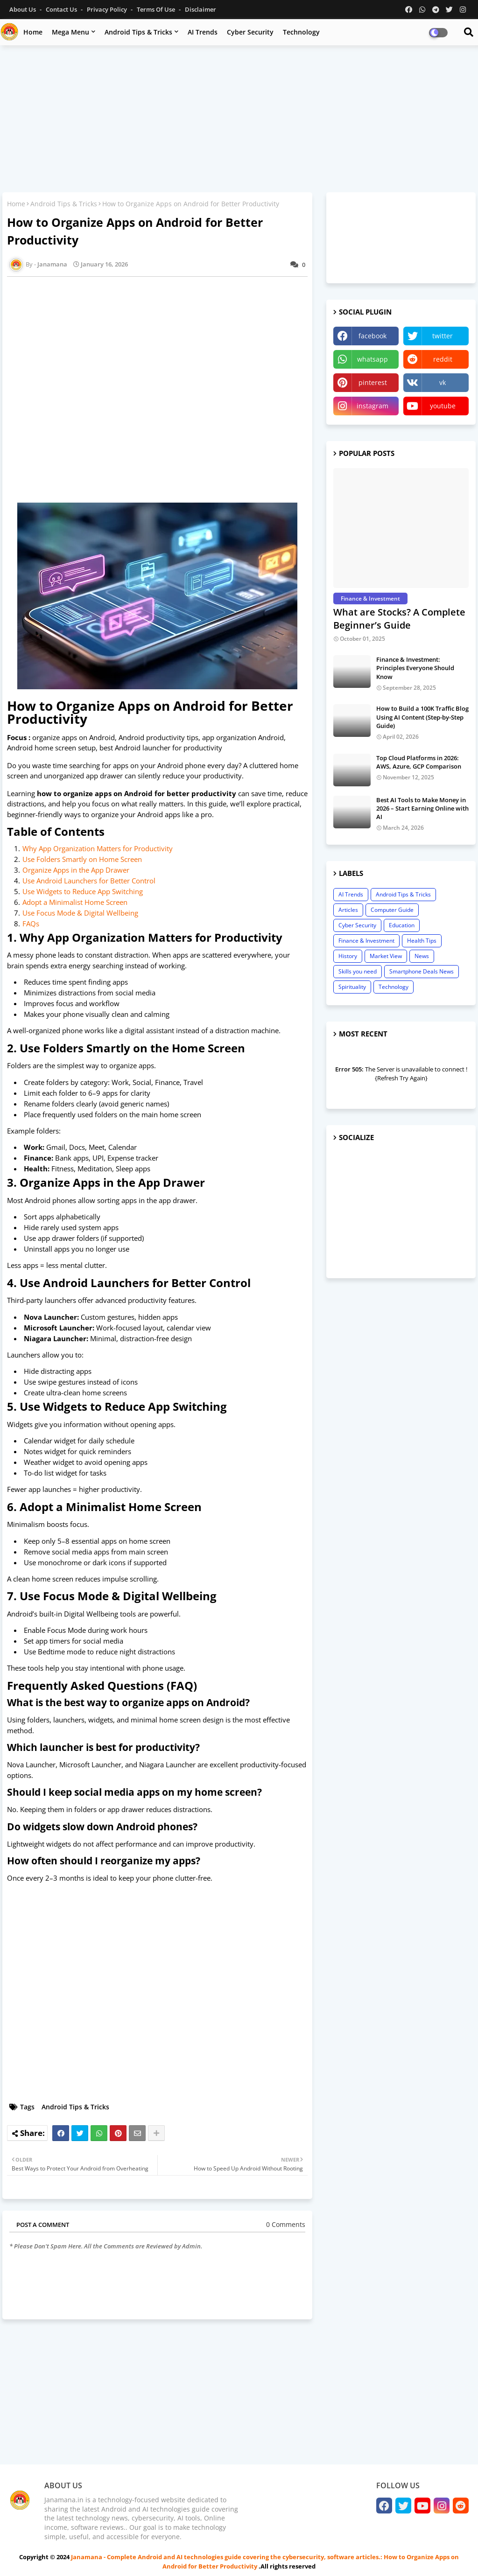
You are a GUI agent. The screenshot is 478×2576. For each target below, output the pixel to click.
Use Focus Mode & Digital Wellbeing (80, 912)
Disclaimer (200, 9)
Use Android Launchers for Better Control (88, 880)
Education (402, 925)
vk (442, 382)
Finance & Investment (366, 941)
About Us (23, 9)
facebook (372, 335)
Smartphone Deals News (421, 971)
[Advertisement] (239, 120)
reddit (442, 359)
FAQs (30, 923)
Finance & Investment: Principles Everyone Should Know (415, 667)
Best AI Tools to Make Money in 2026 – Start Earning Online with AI (422, 808)
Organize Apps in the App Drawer (75, 870)
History (347, 956)
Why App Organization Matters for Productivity (97, 848)
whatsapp (372, 359)
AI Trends (203, 32)
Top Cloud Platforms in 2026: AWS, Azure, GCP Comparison (418, 762)
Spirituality (352, 987)
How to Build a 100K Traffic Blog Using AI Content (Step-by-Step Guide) (422, 716)
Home (32, 32)
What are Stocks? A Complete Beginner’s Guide (399, 618)
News (422, 956)
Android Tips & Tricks (138, 32)
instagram (372, 405)
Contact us (62, 9)
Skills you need (357, 971)
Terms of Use (156, 9)
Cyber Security (250, 32)
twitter (442, 335)
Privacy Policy (107, 9)
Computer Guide (392, 910)
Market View (386, 956)
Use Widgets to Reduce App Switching (82, 891)
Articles (348, 910)
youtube (443, 405)
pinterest (372, 382)
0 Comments (285, 2224)
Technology (301, 32)
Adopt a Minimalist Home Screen (74, 902)
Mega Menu (70, 32)
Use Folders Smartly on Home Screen (82, 859)
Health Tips (421, 941)
